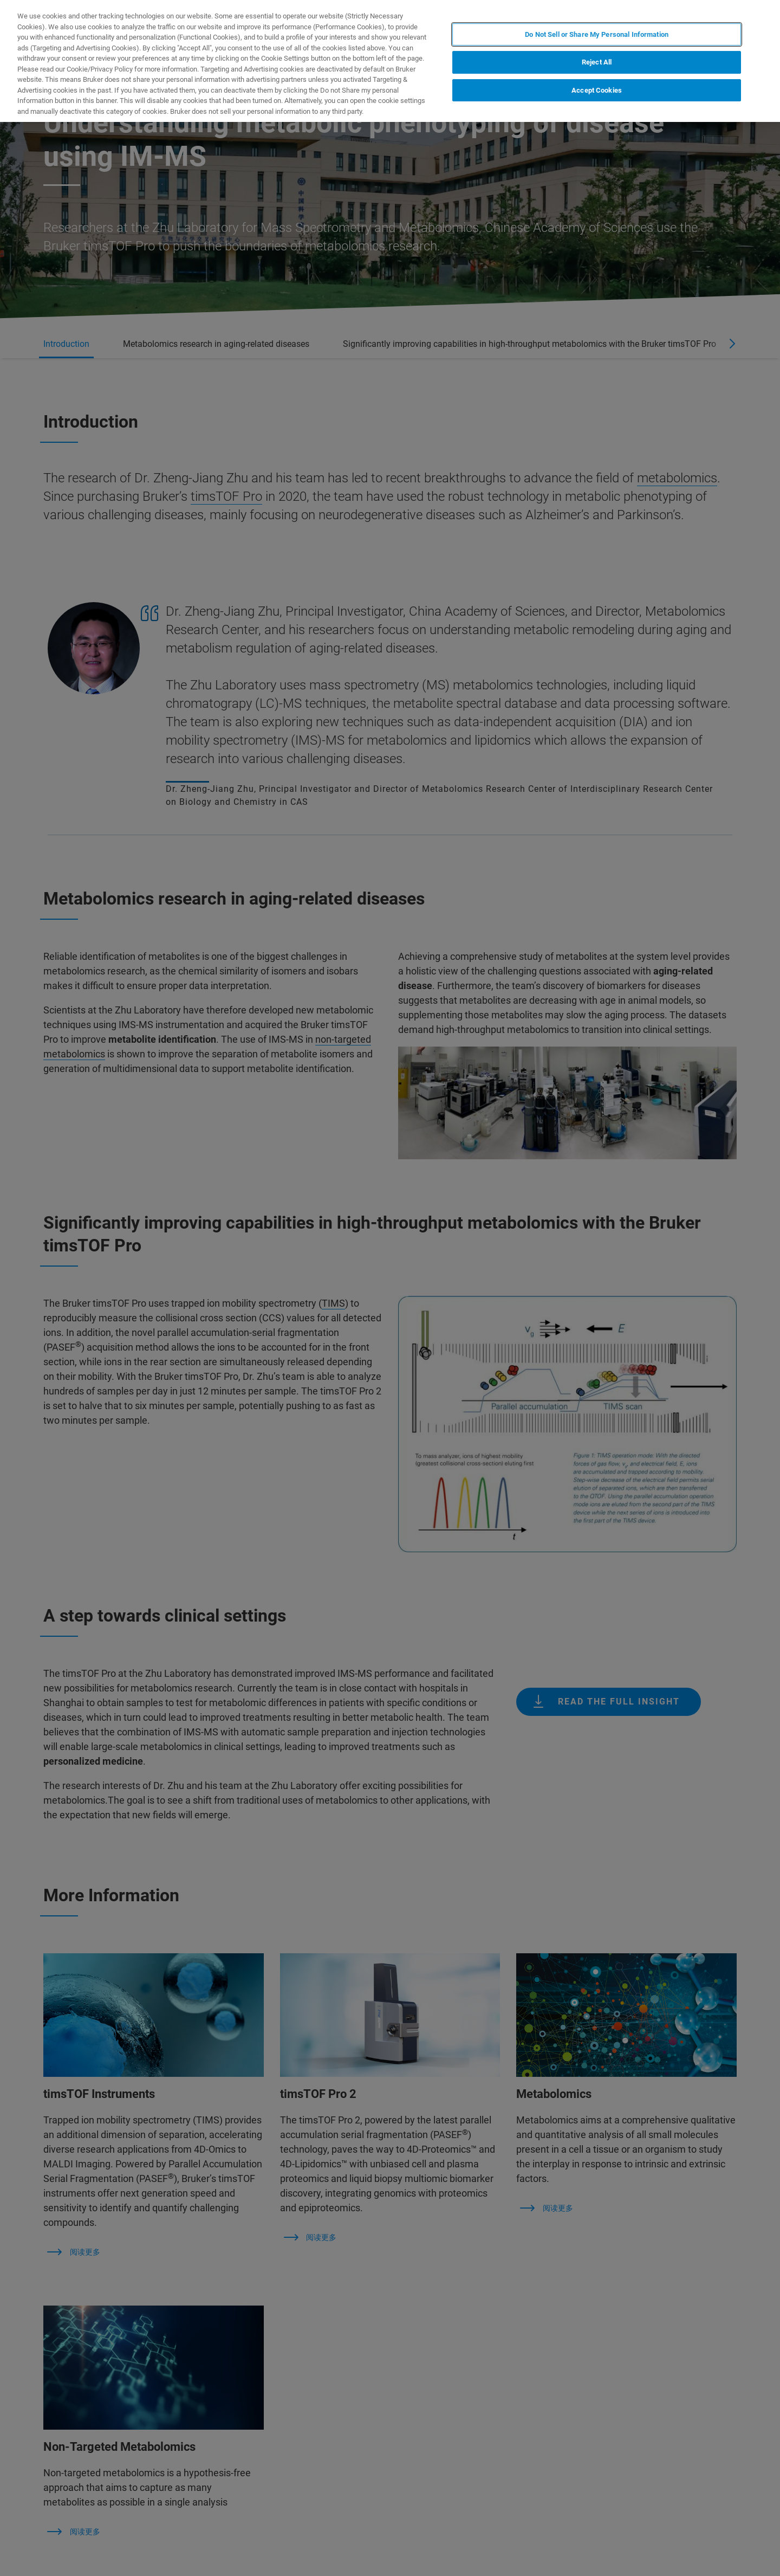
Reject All (597, 62)
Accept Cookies (596, 90)
